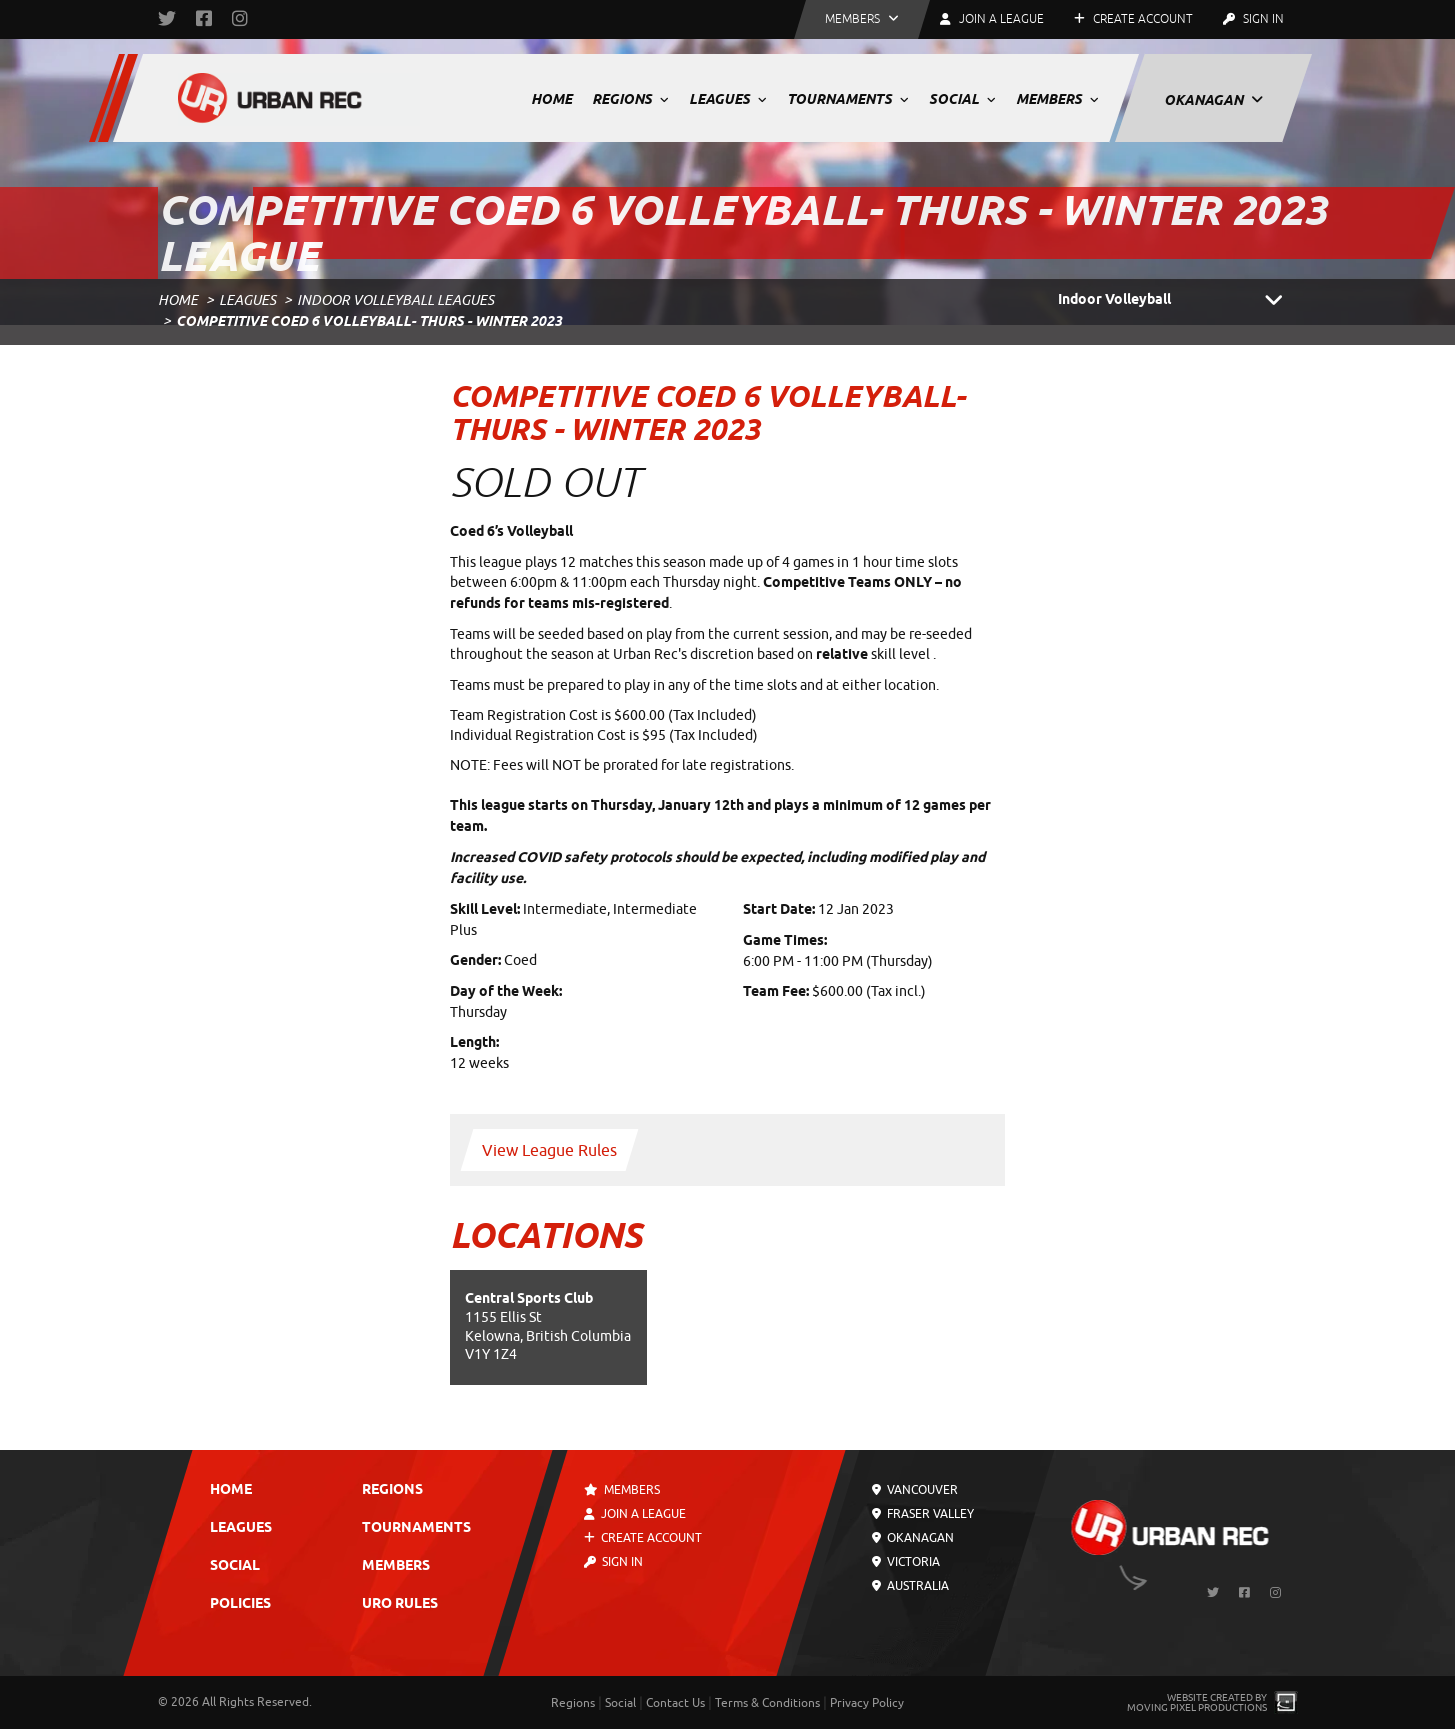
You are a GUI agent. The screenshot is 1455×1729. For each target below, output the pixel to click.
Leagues (728, 99)
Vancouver (915, 1490)
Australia (910, 1586)
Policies (240, 1604)
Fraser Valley (923, 1514)
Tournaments (848, 99)
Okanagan (1213, 100)
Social (962, 99)
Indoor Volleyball (1178, 301)
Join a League (635, 1514)
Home (551, 99)
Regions (630, 99)
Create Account (1133, 19)
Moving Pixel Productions (1197, 1707)
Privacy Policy (867, 1703)
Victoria (906, 1562)
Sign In (1253, 19)
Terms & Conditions (767, 1703)
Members (1057, 99)
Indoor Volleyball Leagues (395, 300)
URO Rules (400, 1604)
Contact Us (675, 1703)
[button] (862, 19)
